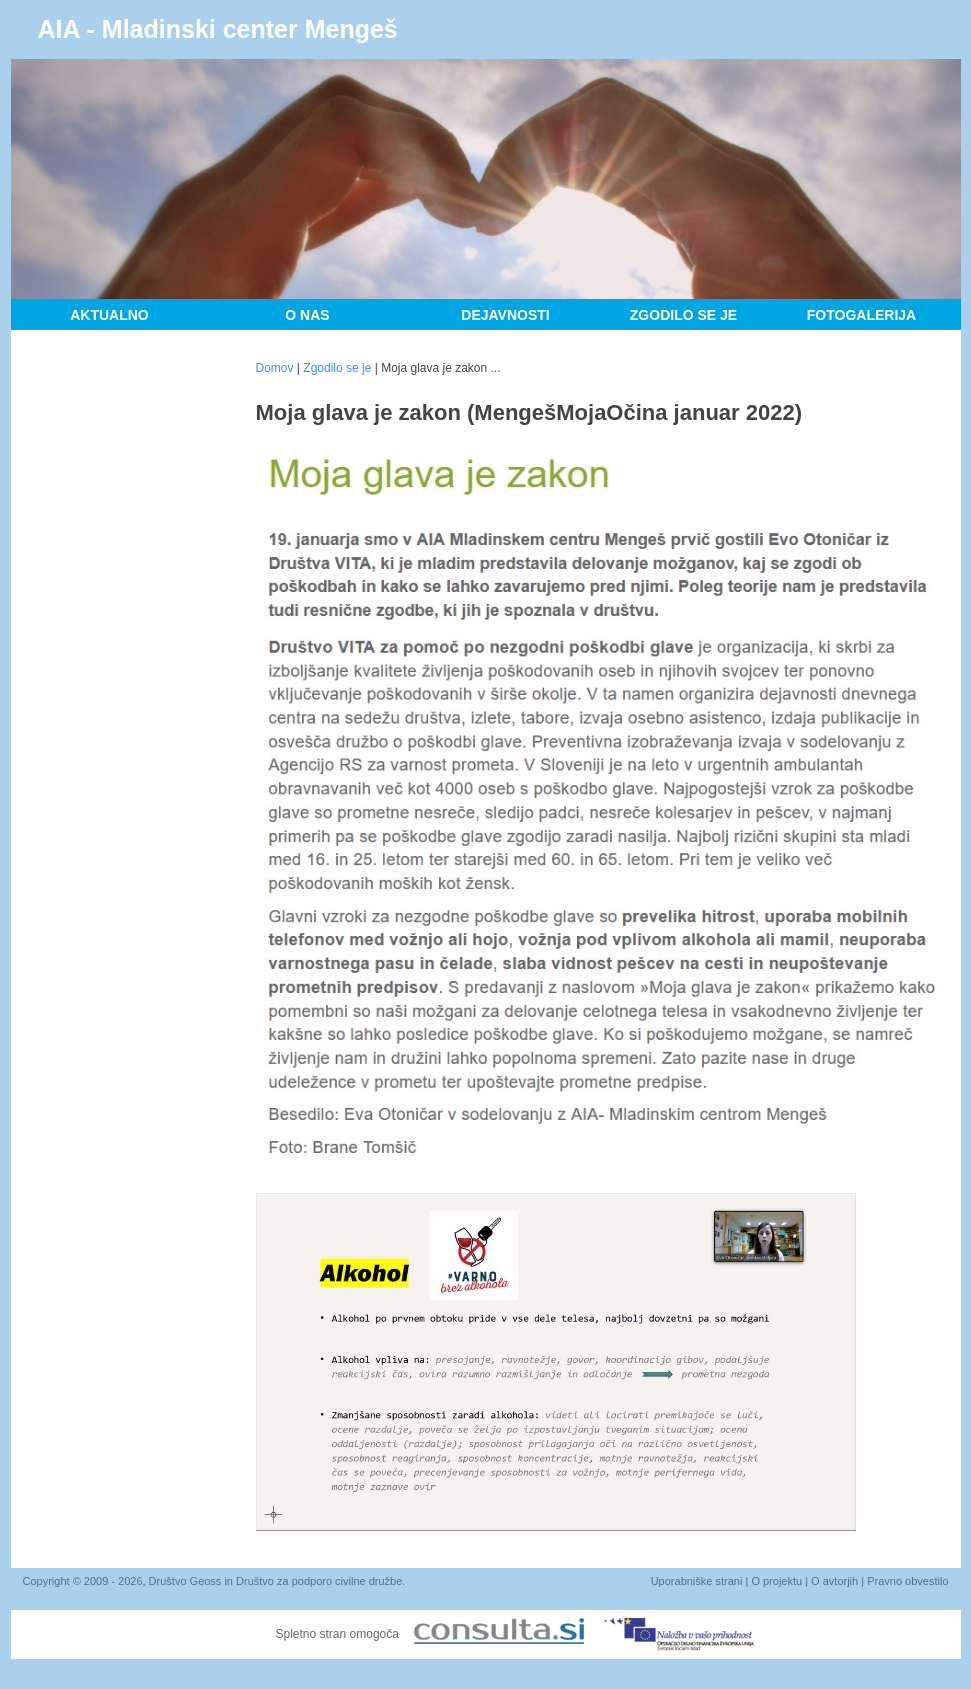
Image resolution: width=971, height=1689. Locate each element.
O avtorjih (834, 1581)
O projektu (776, 1581)
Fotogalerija (861, 315)
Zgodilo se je (683, 315)
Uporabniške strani (697, 1581)
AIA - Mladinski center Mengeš (218, 29)
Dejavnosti (505, 315)
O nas (307, 315)
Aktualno (109, 315)
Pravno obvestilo (907, 1581)
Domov (275, 368)
